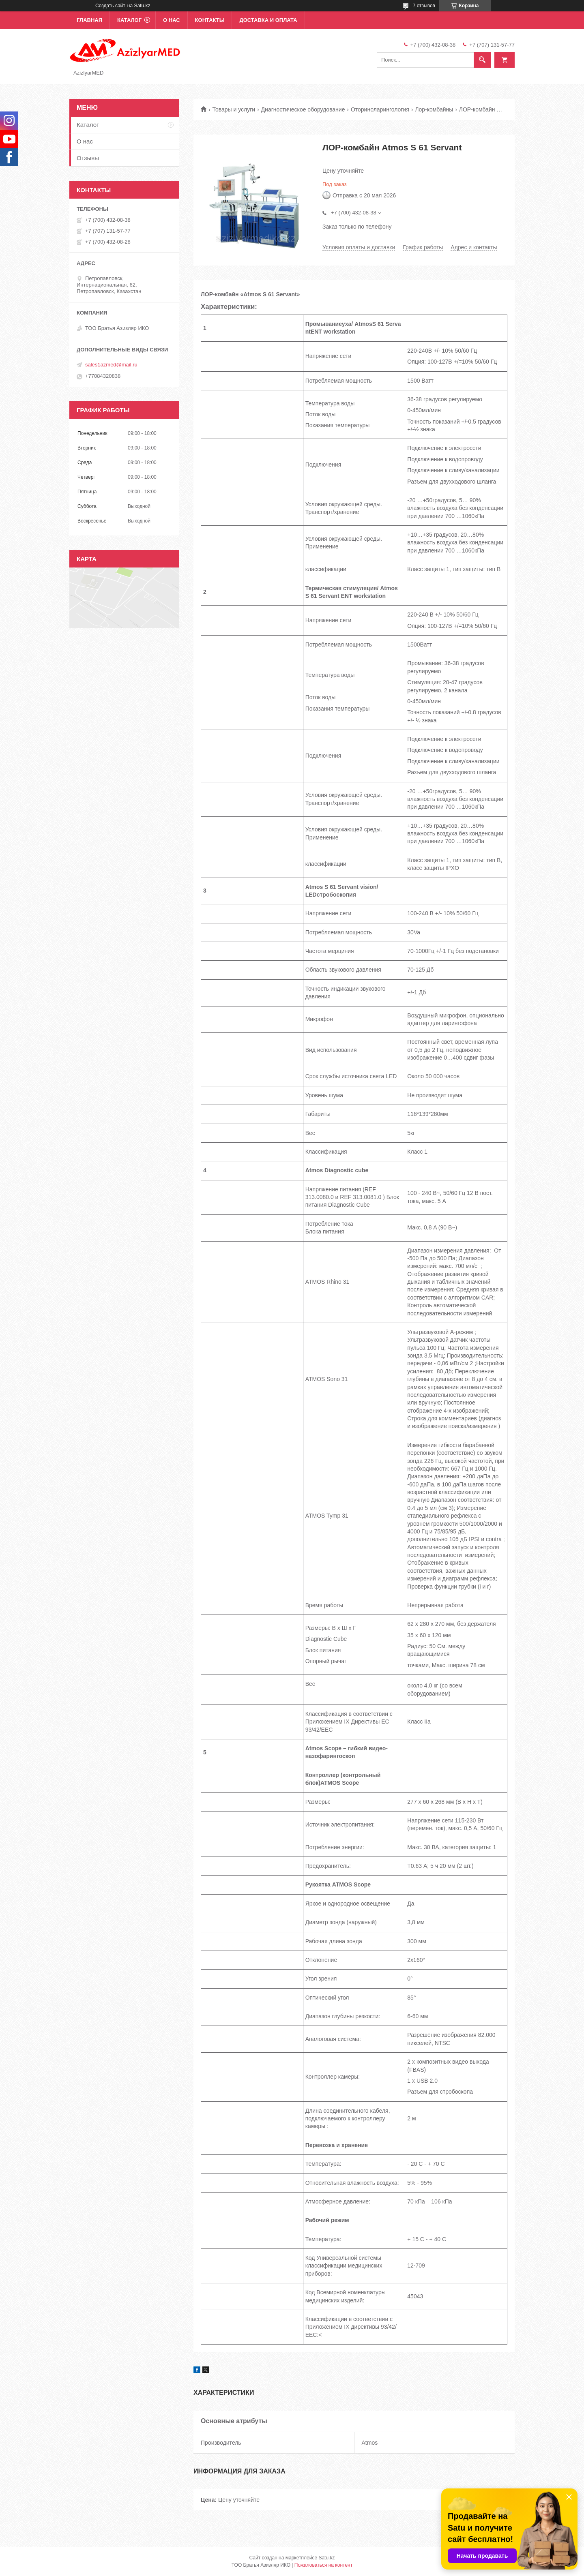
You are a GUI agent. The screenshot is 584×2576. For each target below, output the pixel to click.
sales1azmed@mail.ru (111, 365)
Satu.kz (326, 2558)
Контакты (210, 20)
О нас (171, 20)
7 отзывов (424, 6)
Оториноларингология (380, 109)
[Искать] (482, 60)
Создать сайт (110, 6)
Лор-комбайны (434, 109)
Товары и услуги (233, 109)
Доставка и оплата (268, 20)
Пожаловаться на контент (323, 2565)
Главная (89, 20)
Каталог (129, 20)
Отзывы (88, 157)
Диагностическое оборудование (303, 109)
